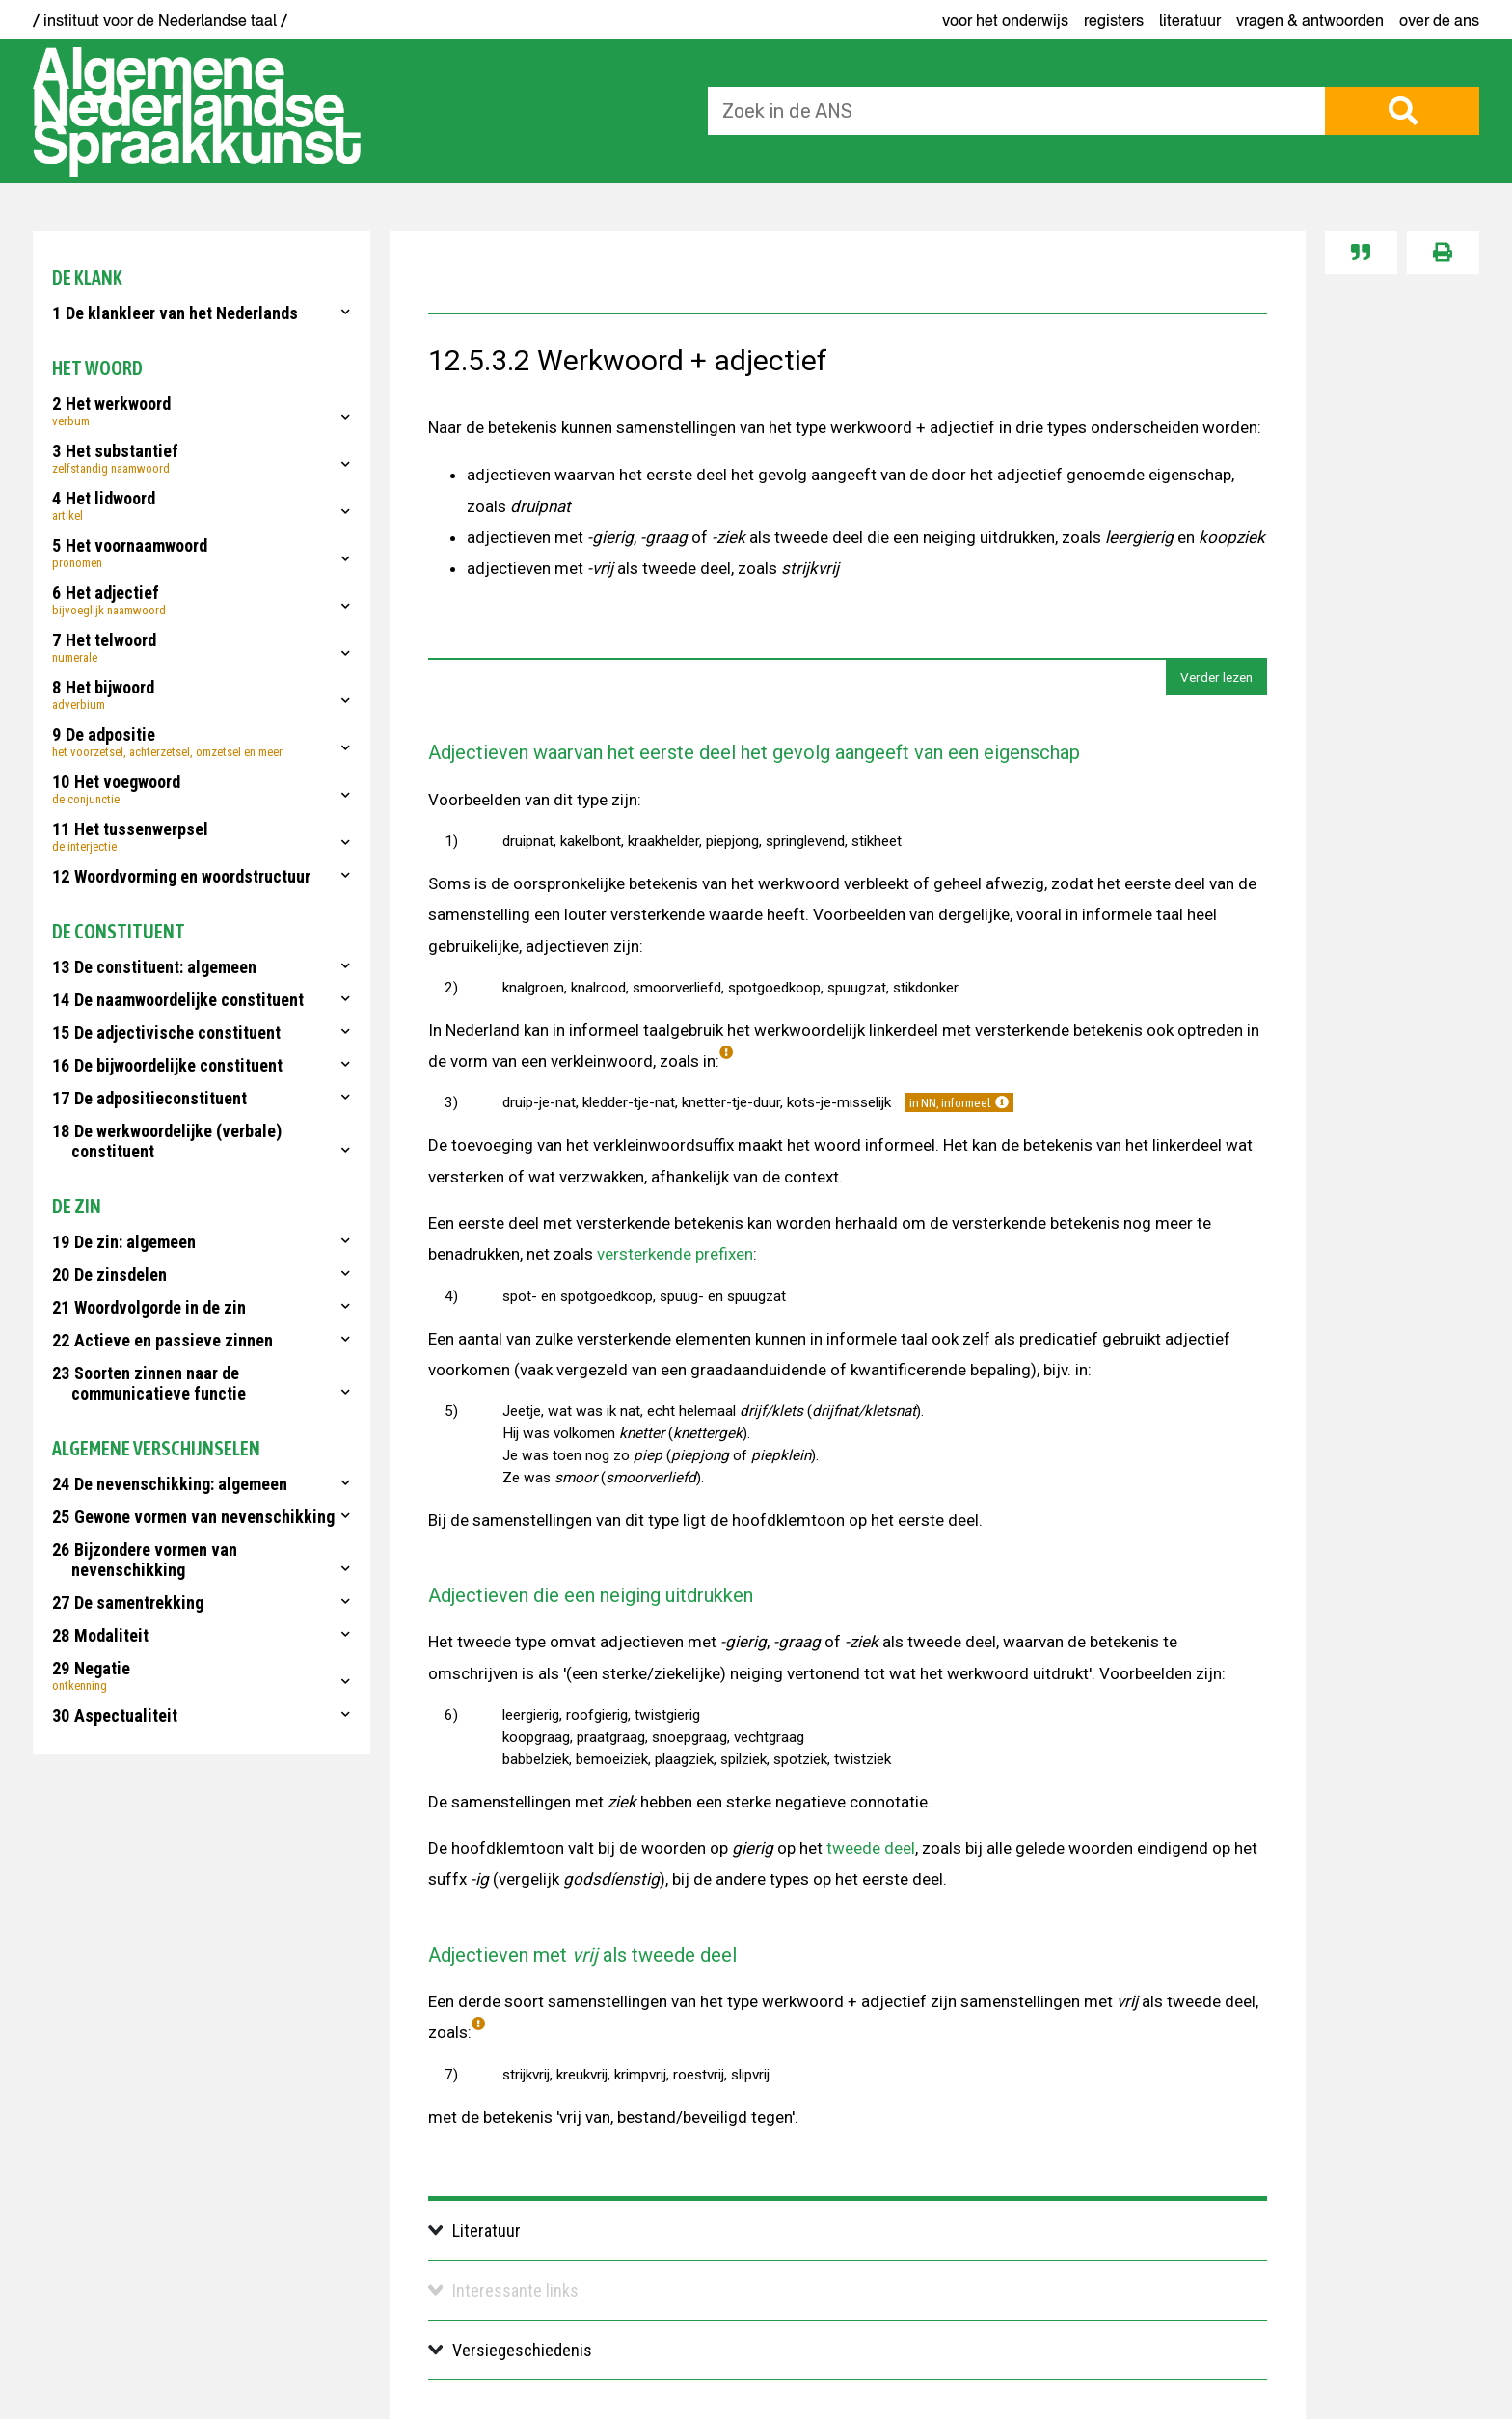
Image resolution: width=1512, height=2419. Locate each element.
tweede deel (870, 1848)
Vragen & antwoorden (1310, 20)
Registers (1114, 20)
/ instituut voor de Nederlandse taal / (160, 20)
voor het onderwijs (1005, 20)
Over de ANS (1439, 20)
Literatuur (1190, 20)
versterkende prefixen (675, 1254)
